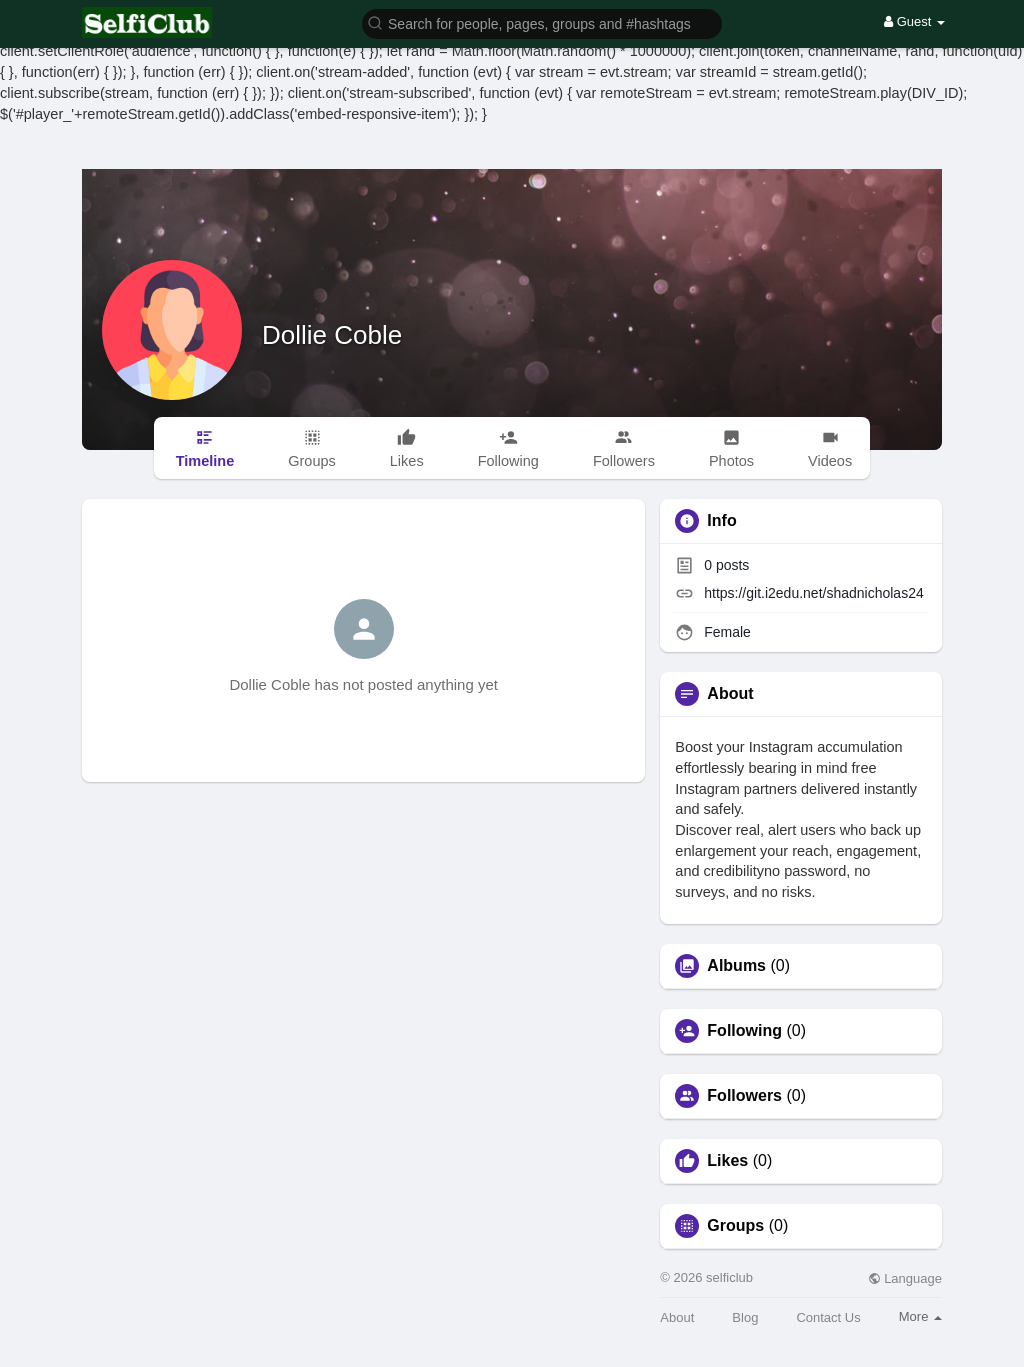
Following (744, 1031)
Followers (744, 1096)
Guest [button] (914, 21)
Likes (727, 1161)
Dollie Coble (332, 335)
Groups (735, 1226)
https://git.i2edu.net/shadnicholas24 (814, 593)
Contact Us (828, 1317)
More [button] (920, 1316)
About (677, 1317)
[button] (542, 22)
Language (905, 1278)
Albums (736, 966)
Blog (745, 1317)
